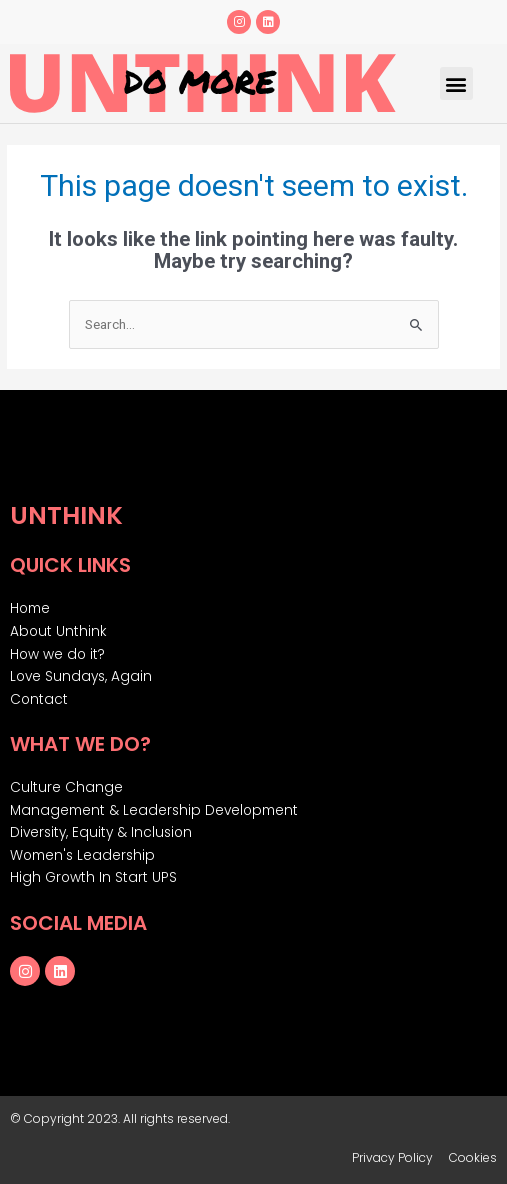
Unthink (66, 515)
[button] (456, 83)
